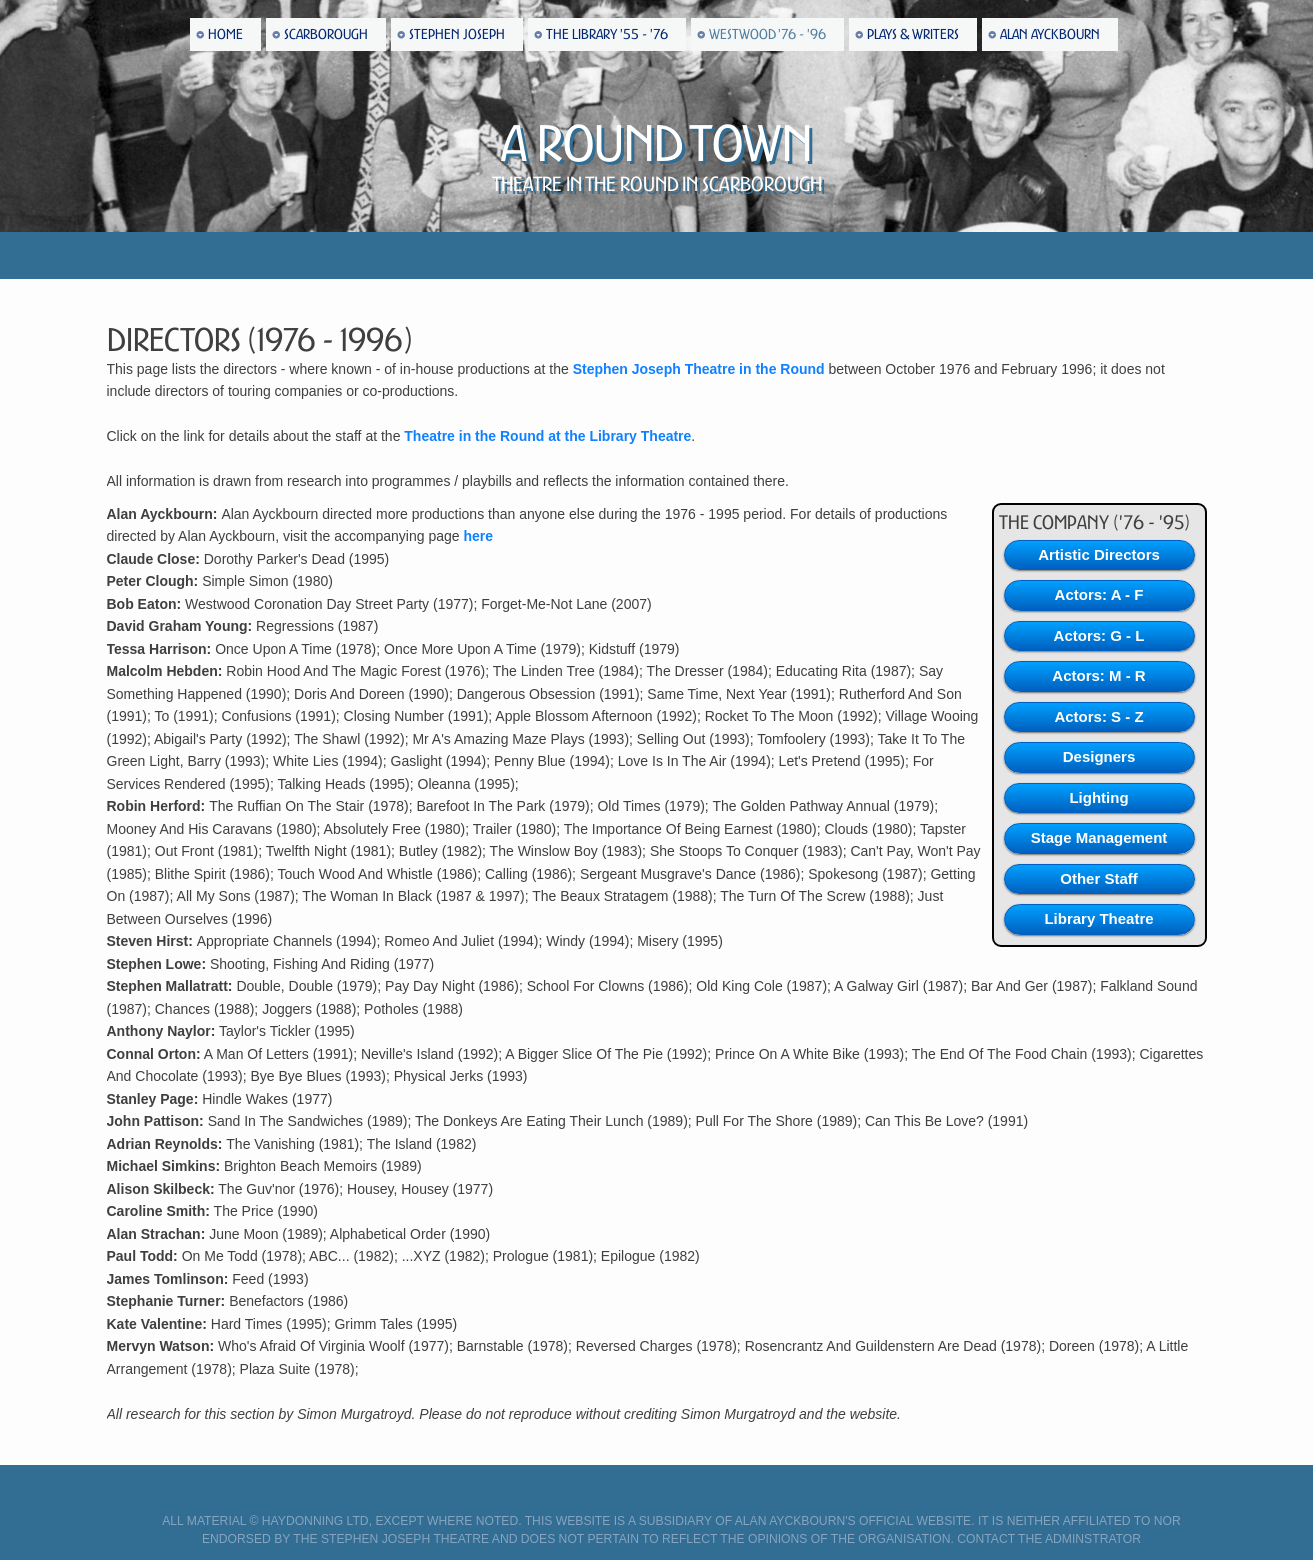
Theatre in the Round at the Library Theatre (547, 436)
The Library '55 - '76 (607, 34)
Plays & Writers (913, 34)
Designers (1099, 756)
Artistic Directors (1099, 554)
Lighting (1098, 797)
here (478, 536)
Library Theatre (1098, 918)
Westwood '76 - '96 (767, 34)
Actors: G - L (1099, 635)
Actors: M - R (1098, 675)
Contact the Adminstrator (1049, 1539)
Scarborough (326, 34)
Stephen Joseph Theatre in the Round (699, 369)
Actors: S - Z (1098, 716)
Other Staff (1099, 878)
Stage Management (1099, 837)
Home (225, 34)
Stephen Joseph (457, 34)
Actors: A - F (1099, 594)
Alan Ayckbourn (1050, 34)
